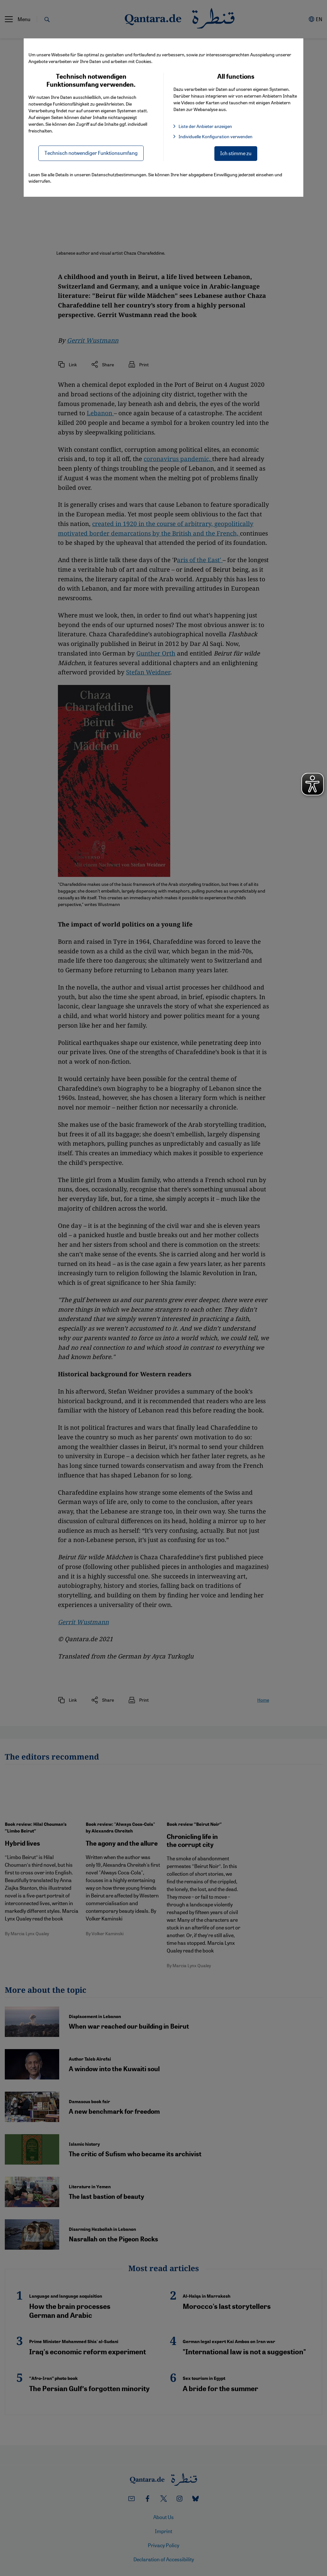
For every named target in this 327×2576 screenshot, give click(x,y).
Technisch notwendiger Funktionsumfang (91, 152)
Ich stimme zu (235, 153)
